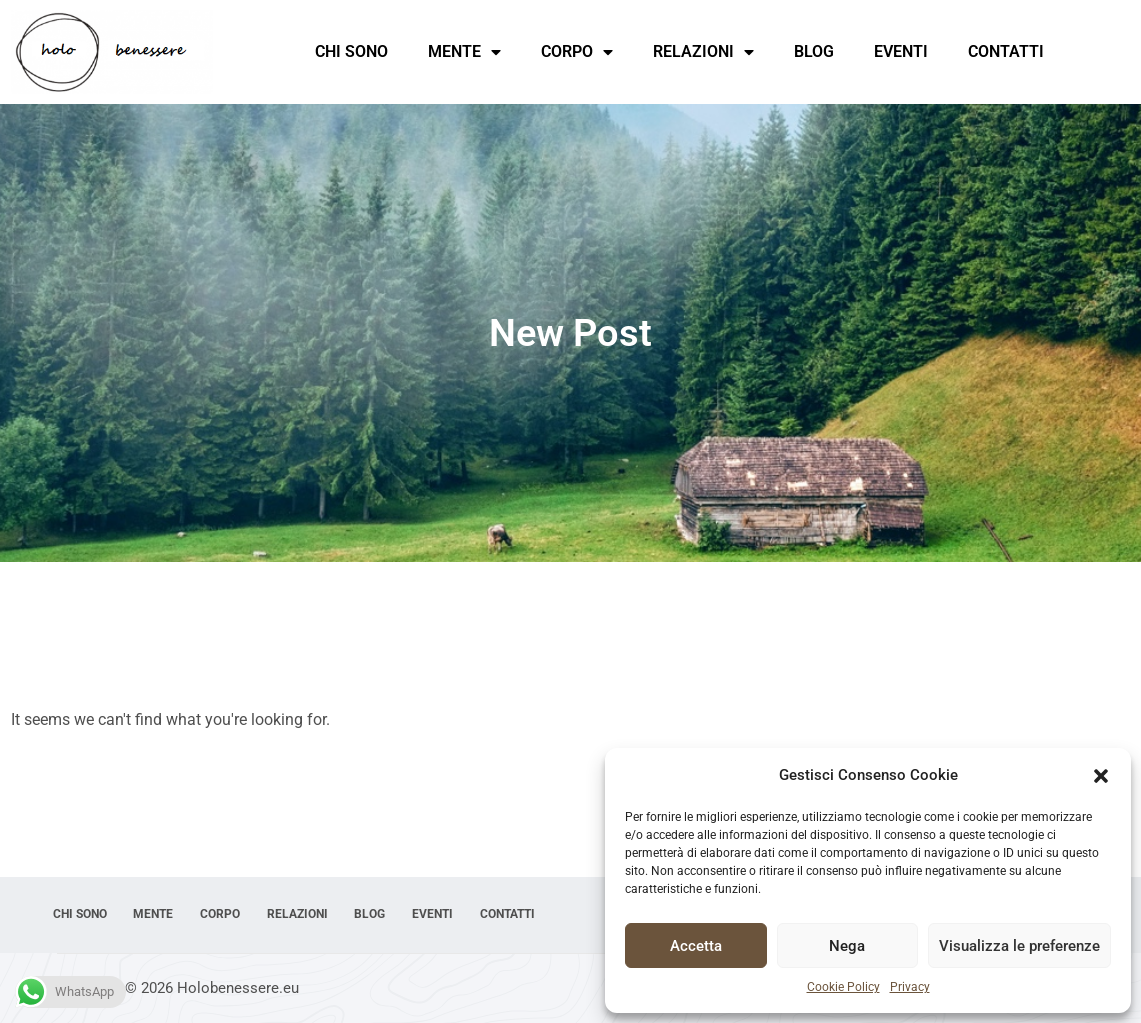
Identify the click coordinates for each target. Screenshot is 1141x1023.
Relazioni (703, 52)
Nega (847, 946)
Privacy (910, 987)
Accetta (696, 946)
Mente (464, 52)
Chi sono (351, 51)
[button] (1101, 776)
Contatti (1006, 51)
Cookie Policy (843, 987)
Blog (814, 51)
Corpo (577, 52)
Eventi (901, 51)
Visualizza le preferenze (1019, 946)
